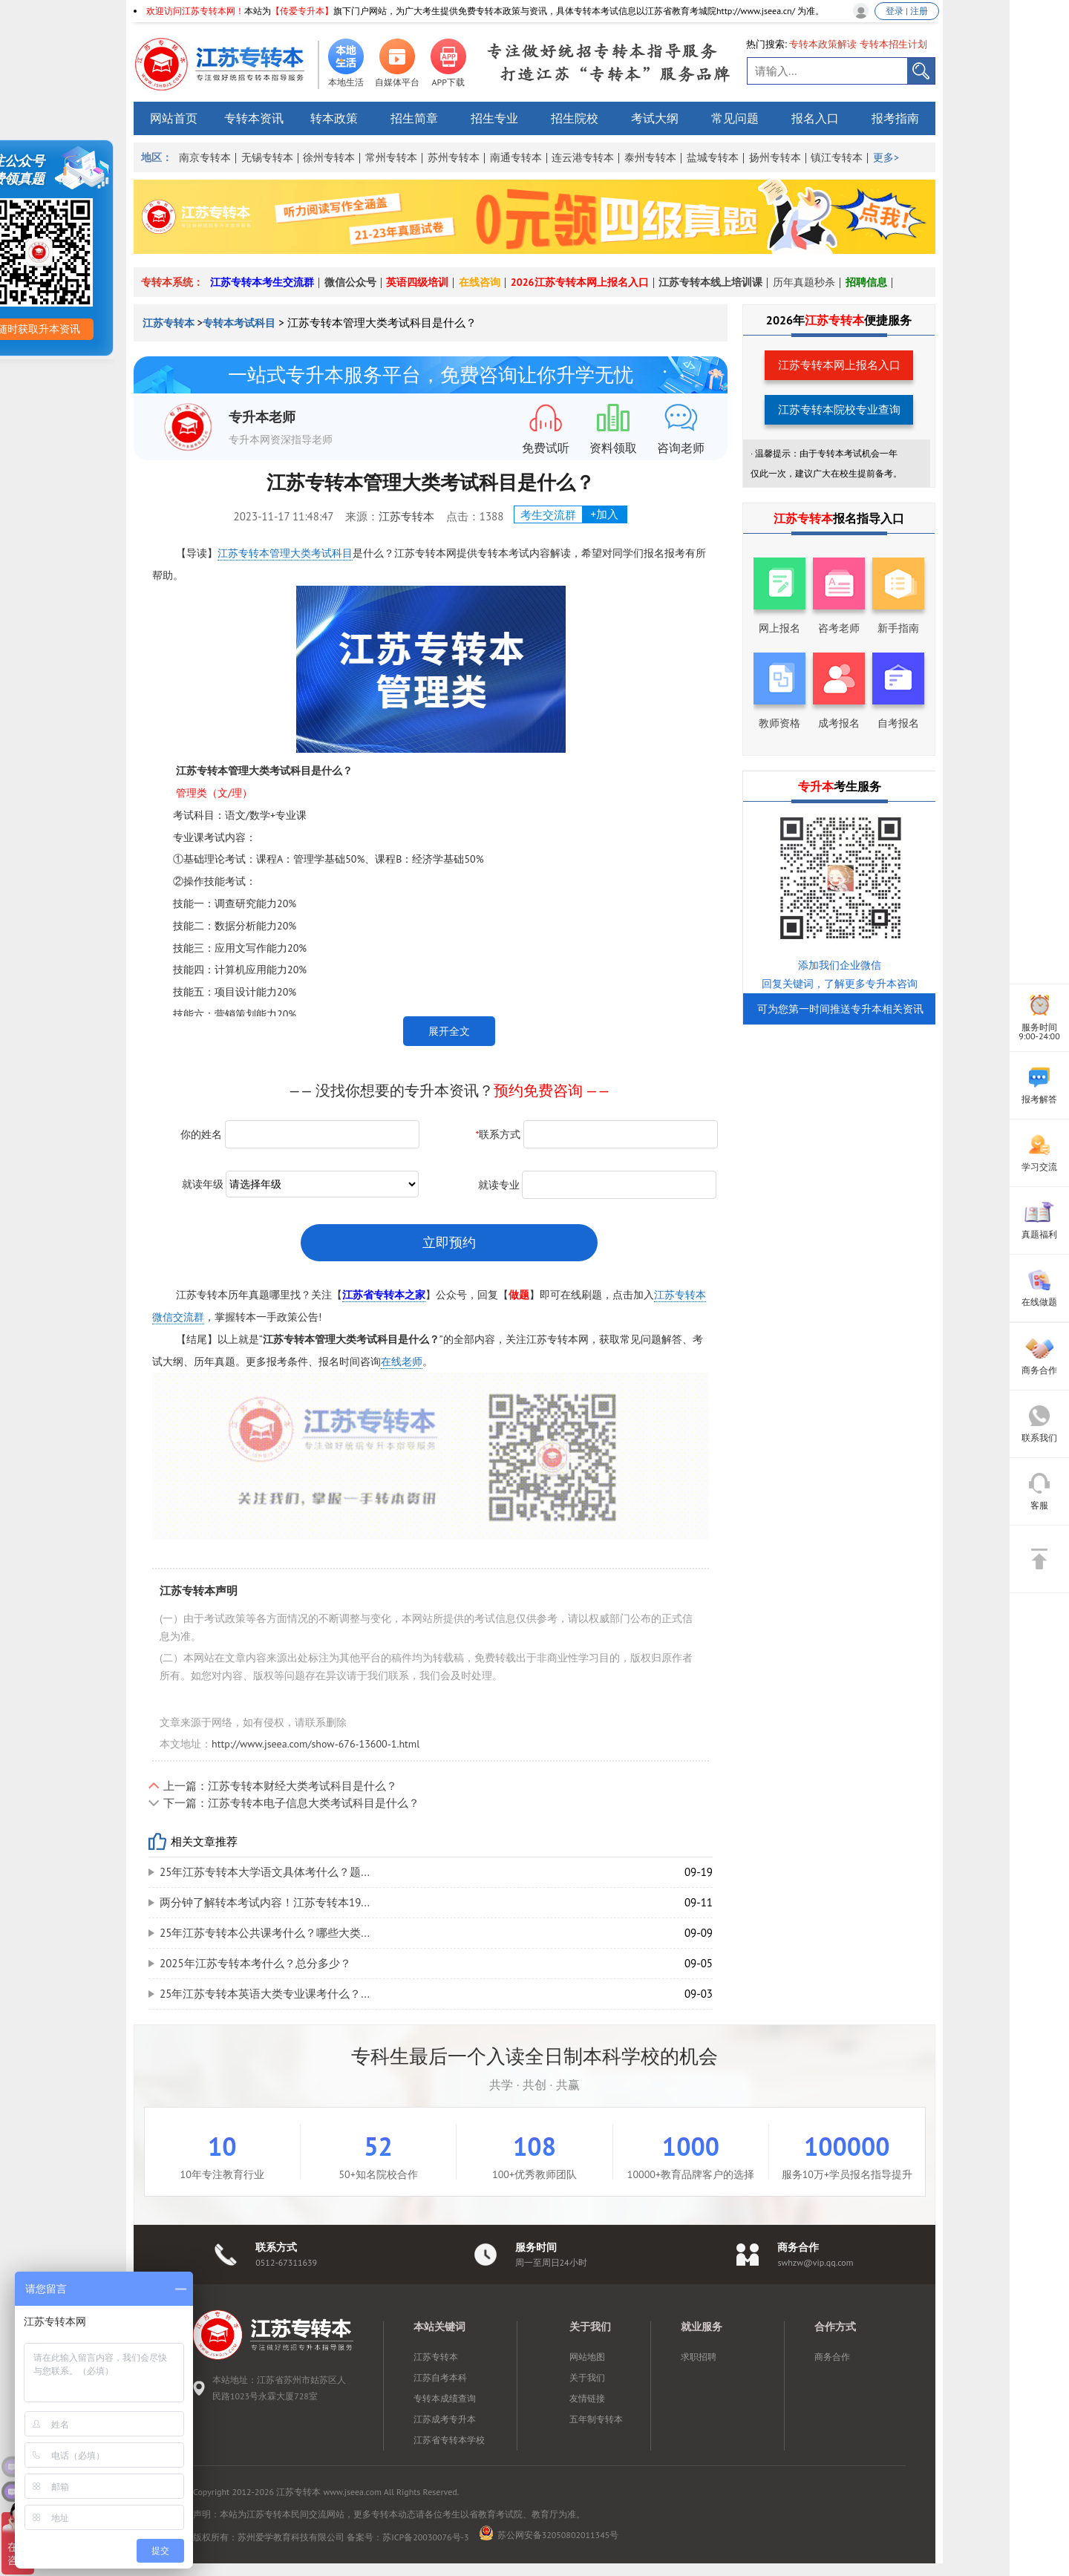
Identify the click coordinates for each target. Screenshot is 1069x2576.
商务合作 (832, 2356)
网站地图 (587, 2356)
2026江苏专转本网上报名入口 (580, 282)
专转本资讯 (254, 118)
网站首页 (173, 118)
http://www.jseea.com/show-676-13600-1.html (315, 1743)
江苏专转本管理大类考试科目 (285, 553)
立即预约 (449, 1242)
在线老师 (401, 1361)
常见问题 (735, 118)
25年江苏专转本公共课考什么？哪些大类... (265, 1933)
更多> (886, 157)
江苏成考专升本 (444, 2419)
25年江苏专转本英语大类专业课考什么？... (265, 1994)
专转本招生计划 (893, 44)
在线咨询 (479, 282)
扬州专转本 (775, 157)
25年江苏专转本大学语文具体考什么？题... (265, 1872)
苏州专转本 (454, 157)
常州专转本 (391, 157)
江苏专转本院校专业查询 (839, 409)
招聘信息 (866, 282)
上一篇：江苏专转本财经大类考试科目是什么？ (280, 1786)
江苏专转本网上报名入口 (839, 365)
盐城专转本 (713, 157)
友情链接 (587, 2398)
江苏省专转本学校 (449, 2439)
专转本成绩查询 (444, 2398)
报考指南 (895, 118)
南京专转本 (205, 157)
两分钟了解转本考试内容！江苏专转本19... (265, 1902)
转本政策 (334, 118)
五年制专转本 (596, 2419)
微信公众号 (350, 282)
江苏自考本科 (440, 2377)
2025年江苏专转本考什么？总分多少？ (255, 1963)
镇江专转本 (837, 157)
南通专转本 (516, 157)
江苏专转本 (170, 323)
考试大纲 (655, 118)
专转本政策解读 (823, 44)
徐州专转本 (329, 157)
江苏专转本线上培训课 (710, 282)
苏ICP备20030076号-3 (425, 2537)
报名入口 (815, 118)
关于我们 (587, 2377)
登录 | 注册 (907, 10)
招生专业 (494, 118)
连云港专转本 (583, 157)
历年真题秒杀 (804, 282)
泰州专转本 (650, 157)
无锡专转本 (267, 157)
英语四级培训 (417, 282)
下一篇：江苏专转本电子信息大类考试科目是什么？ (291, 1803)
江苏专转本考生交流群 (262, 282)
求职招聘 (698, 2356)
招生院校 (574, 118)
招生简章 (414, 118)
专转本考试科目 (239, 323)
